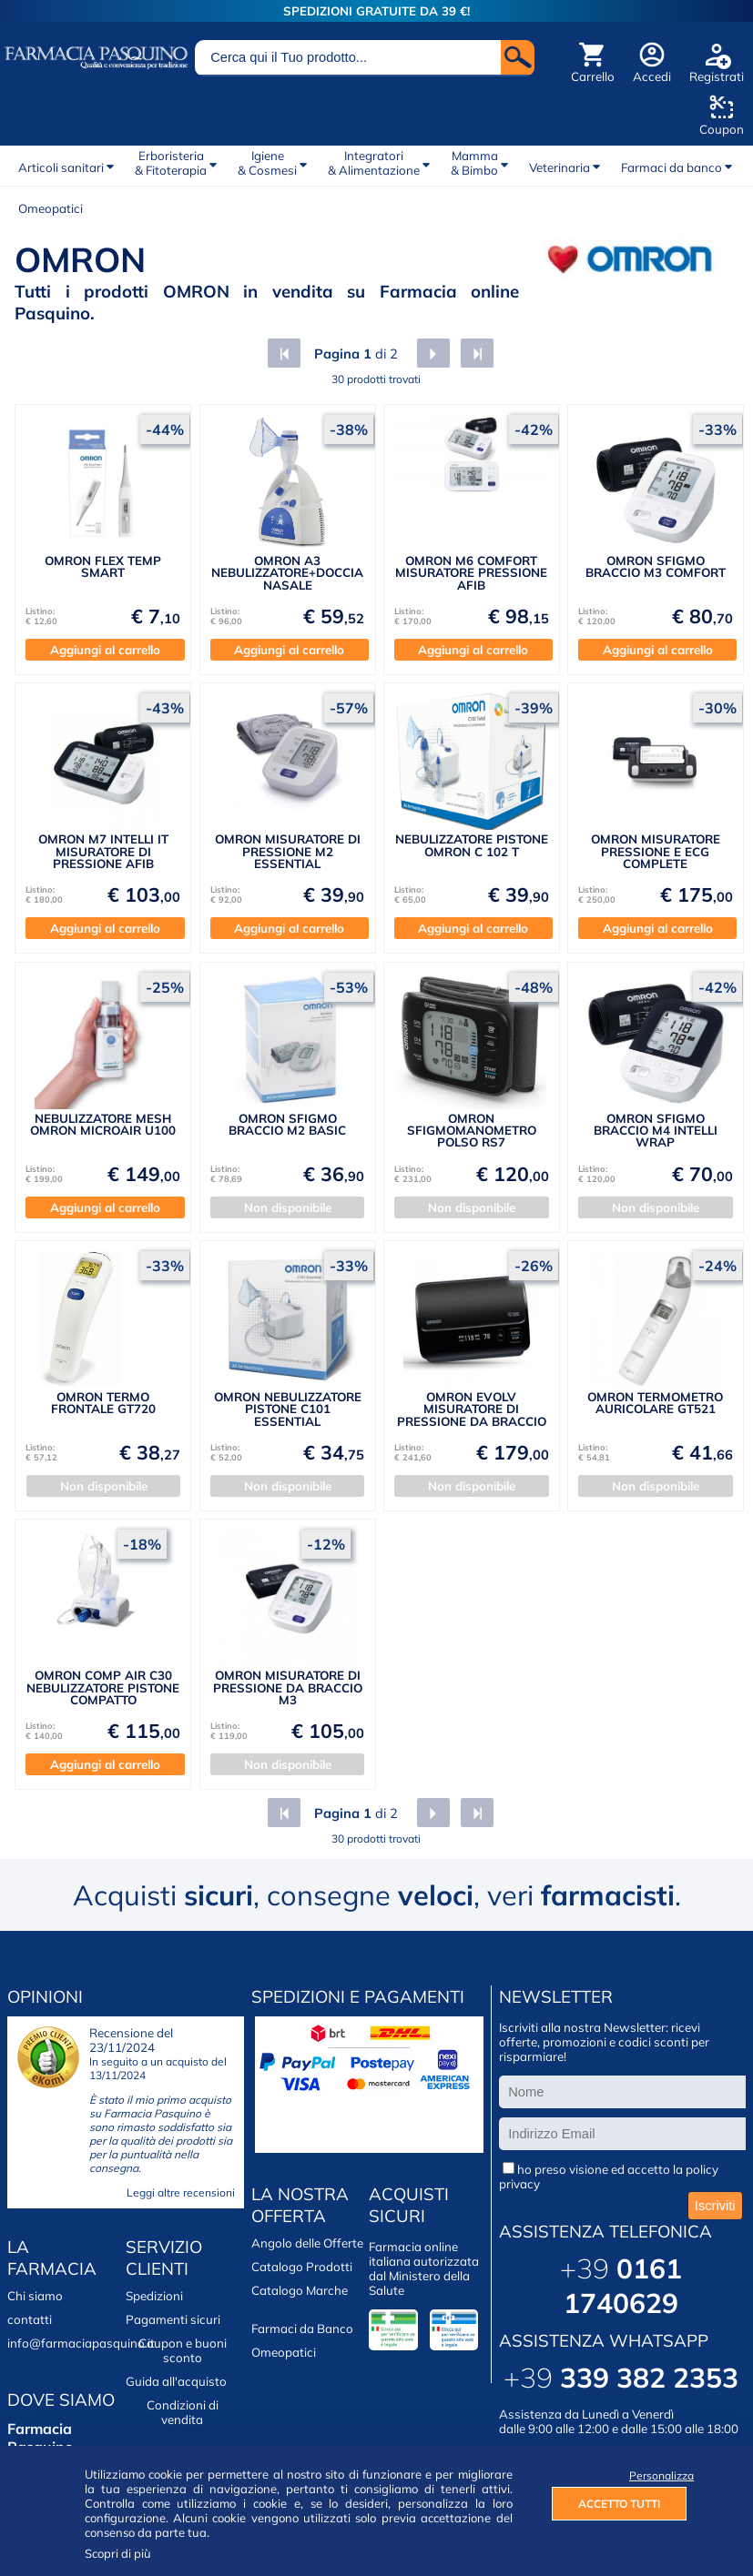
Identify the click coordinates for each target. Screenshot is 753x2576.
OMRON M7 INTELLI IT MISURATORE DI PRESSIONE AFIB (103, 851)
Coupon (721, 129)
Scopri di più (118, 2553)
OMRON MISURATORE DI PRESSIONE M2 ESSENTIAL (288, 851)
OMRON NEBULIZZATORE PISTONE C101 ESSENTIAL (287, 1409)
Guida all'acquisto (176, 2381)
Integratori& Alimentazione (374, 162)
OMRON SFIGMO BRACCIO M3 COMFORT (655, 566)
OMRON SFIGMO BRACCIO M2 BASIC (287, 1124)
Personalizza (658, 2475)
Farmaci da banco (671, 167)
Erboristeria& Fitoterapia (171, 162)
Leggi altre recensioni (181, 2192)
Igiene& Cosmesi (267, 162)
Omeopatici (50, 208)
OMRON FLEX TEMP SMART (103, 566)
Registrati (716, 76)
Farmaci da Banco (302, 2328)
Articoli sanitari (61, 167)
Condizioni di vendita (183, 2412)
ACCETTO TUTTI (619, 2503)
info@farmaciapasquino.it (81, 2343)
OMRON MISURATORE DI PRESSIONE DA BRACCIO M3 (287, 1687)
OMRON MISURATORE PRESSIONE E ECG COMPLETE (655, 851)
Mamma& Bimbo (474, 162)
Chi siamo (35, 2295)
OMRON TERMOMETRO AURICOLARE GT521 (655, 1402)
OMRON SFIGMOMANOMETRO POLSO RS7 (471, 1130)
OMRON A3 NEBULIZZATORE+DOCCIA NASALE (287, 572)
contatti (29, 2319)
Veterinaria (559, 167)
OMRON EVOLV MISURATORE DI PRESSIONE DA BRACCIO (471, 1409)
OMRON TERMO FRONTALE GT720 (103, 1402)
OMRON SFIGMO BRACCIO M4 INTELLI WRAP (655, 1130)
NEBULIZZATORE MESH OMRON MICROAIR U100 (103, 1124)
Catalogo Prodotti (301, 2266)
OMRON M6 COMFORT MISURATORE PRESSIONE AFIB (471, 572)
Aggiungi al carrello (105, 649)
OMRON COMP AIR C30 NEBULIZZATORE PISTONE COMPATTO (102, 1687)
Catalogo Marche (299, 2290)
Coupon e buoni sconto (182, 2350)
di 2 (354, 353)
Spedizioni (154, 2295)
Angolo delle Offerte (307, 2243)
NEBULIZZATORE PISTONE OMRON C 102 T (471, 845)
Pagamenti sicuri (173, 2319)
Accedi (652, 76)
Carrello (593, 76)
